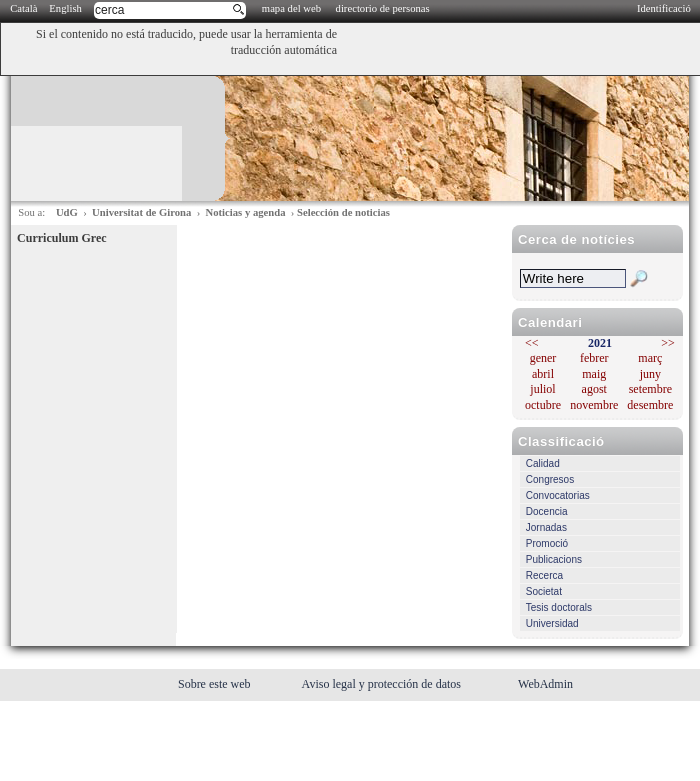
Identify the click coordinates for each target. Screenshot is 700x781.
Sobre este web (216, 684)
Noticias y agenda (246, 212)
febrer (594, 358)
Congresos (550, 479)
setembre (650, 389)
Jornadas (546, 527)
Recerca (544, 575)
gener (543, 358)
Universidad (552, 623)
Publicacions (554, 559)
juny (650, 374)
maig (594, 374)
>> (668, 343)
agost (594, 389)
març (650, 358)
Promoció (547, 543)
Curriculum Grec (61, 238)
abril (543, 374)
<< (532, 343)
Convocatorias (558, 495)
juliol (542, 389)
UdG (67, 212)
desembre (650, 405)
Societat (544, 591)
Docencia (547, 511)
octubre (543, 405)
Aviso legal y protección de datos (383, 684)
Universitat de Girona (141, 212)
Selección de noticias (343, 212)
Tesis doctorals (559, 607)
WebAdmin (545, 684)
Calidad (543, 463)
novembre (594, 405)
